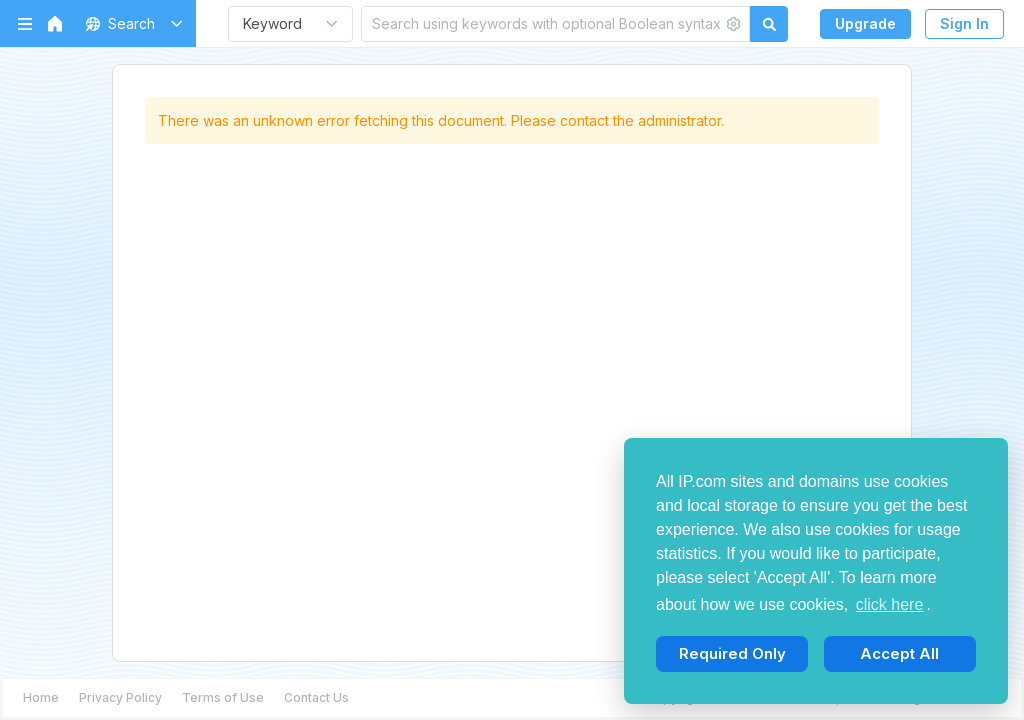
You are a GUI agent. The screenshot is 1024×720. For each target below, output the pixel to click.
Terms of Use (223, 697)
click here (890, 604)
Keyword (272, 23)
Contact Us (316, 697)
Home (41, 697)
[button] (130, 23)
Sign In (964, 23)
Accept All (899, 653)
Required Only (732, 653)
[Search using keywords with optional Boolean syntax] (542, 23)
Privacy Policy (120, 697)
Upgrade (865, 23)
